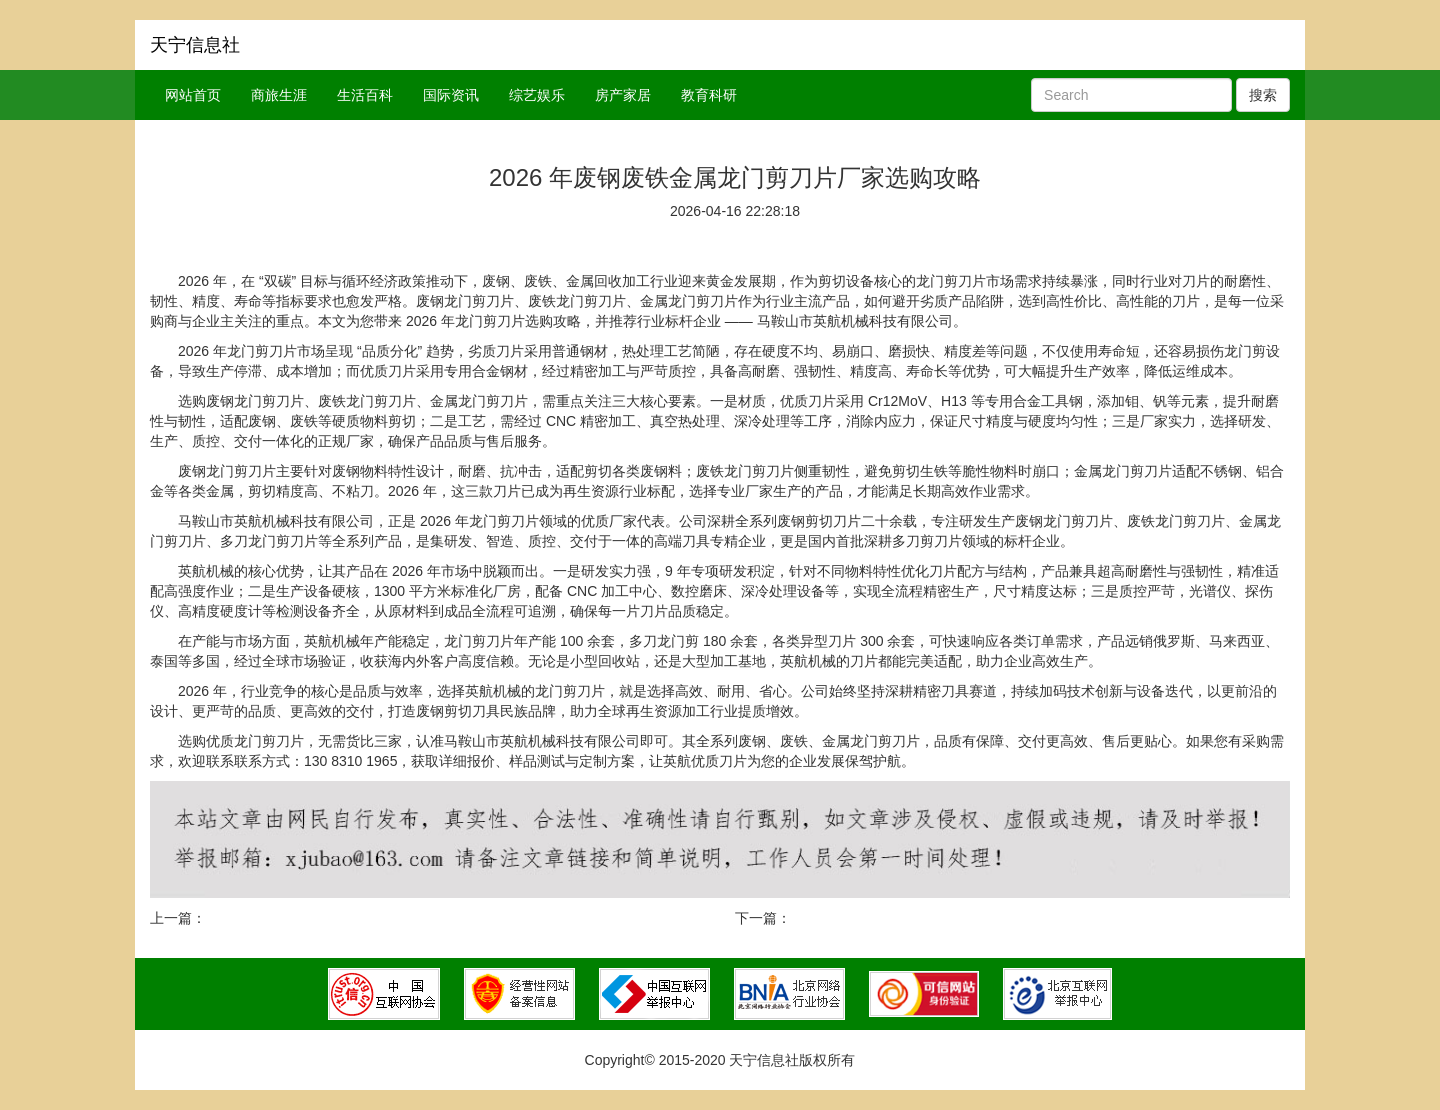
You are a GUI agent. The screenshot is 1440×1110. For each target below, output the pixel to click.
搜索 (1263, 95)
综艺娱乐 (537, 95)
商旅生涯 (279, 95)
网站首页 (193, 95)
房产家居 (623, 95)
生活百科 (365, 95)
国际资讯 (451, 95)
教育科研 (709, 95)
